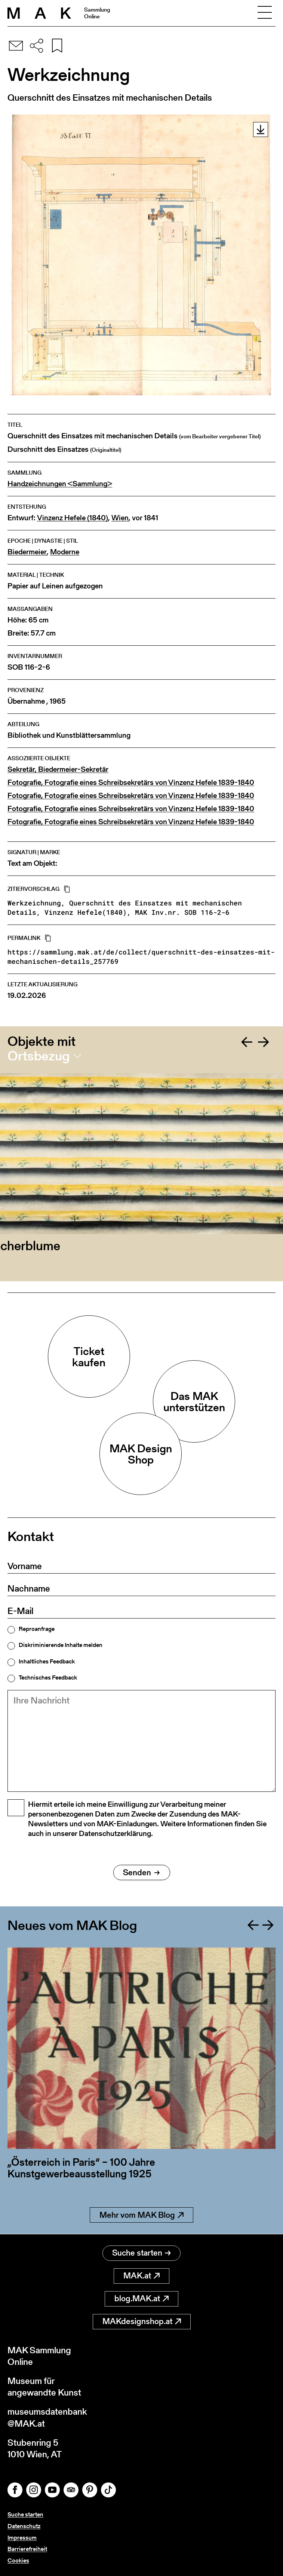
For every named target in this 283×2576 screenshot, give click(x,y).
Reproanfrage (37, 1629)
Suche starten (141, 2253)
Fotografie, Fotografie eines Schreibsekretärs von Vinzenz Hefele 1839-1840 (130, 782)
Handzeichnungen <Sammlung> (59, 483)
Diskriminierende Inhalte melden (60, 1645)
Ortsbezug (38, 1055)
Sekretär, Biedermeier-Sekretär (57, 769)
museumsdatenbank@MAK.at (47, 2417)
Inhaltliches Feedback (47, 1662)
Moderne (64, 552)
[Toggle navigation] (265, 13)
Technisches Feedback (48, 1678)
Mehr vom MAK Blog (141, 2215)
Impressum (22, 2537)
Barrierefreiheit (27, 2549)
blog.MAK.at (141, 2298)
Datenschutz (23, 2526)
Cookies (18, 2560)
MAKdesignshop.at (141, 2321)
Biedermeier (27, 552)
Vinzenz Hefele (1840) (72, 518)
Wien (120, 518)
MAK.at (141, 2275)
